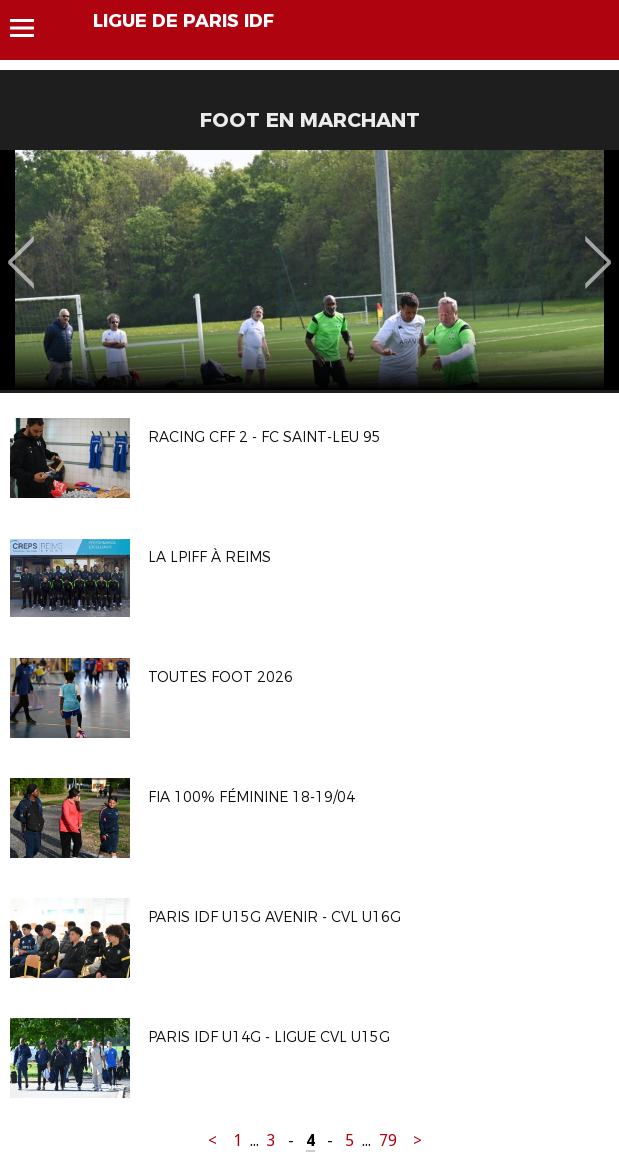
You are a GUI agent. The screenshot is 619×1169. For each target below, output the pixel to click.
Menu (31, 28)
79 (388, 1140)
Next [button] (598, 248)
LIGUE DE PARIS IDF (183, 21)
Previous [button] (21, 248)
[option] (309, 270)
